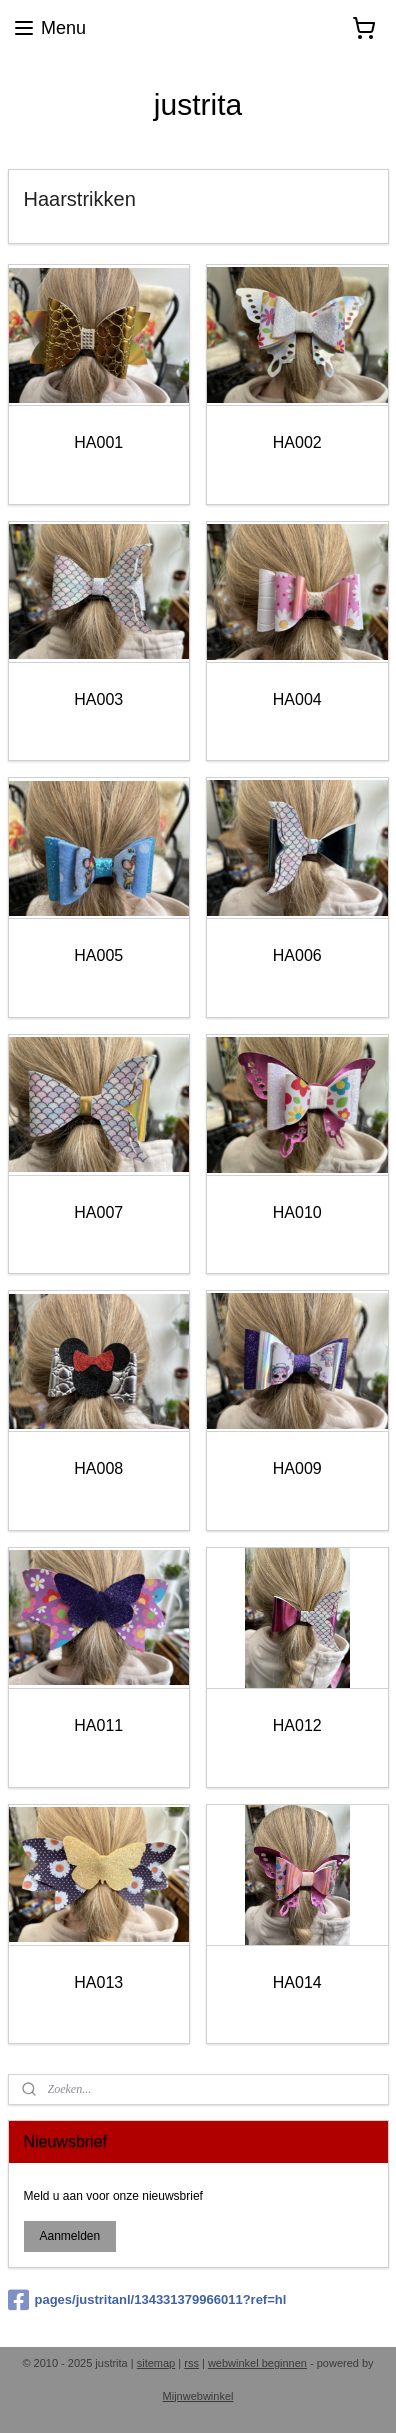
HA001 (98, 442)
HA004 (297, 698)
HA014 (297, 1981)
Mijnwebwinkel (198, 2396)
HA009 (297, 1468)
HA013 (98, 1981)
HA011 (98, 1724)
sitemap (156, 2363)
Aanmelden (69, 2236)
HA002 (297, 442)
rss (191, 2363)
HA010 (297, 1211)
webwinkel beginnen (257, 2363)
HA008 (98, 1468)
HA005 (98, 955)
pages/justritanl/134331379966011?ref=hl (147, 2300)
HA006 (297, 955)
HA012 (297, 1724)
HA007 (98, 1211)
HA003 (98, 698)
